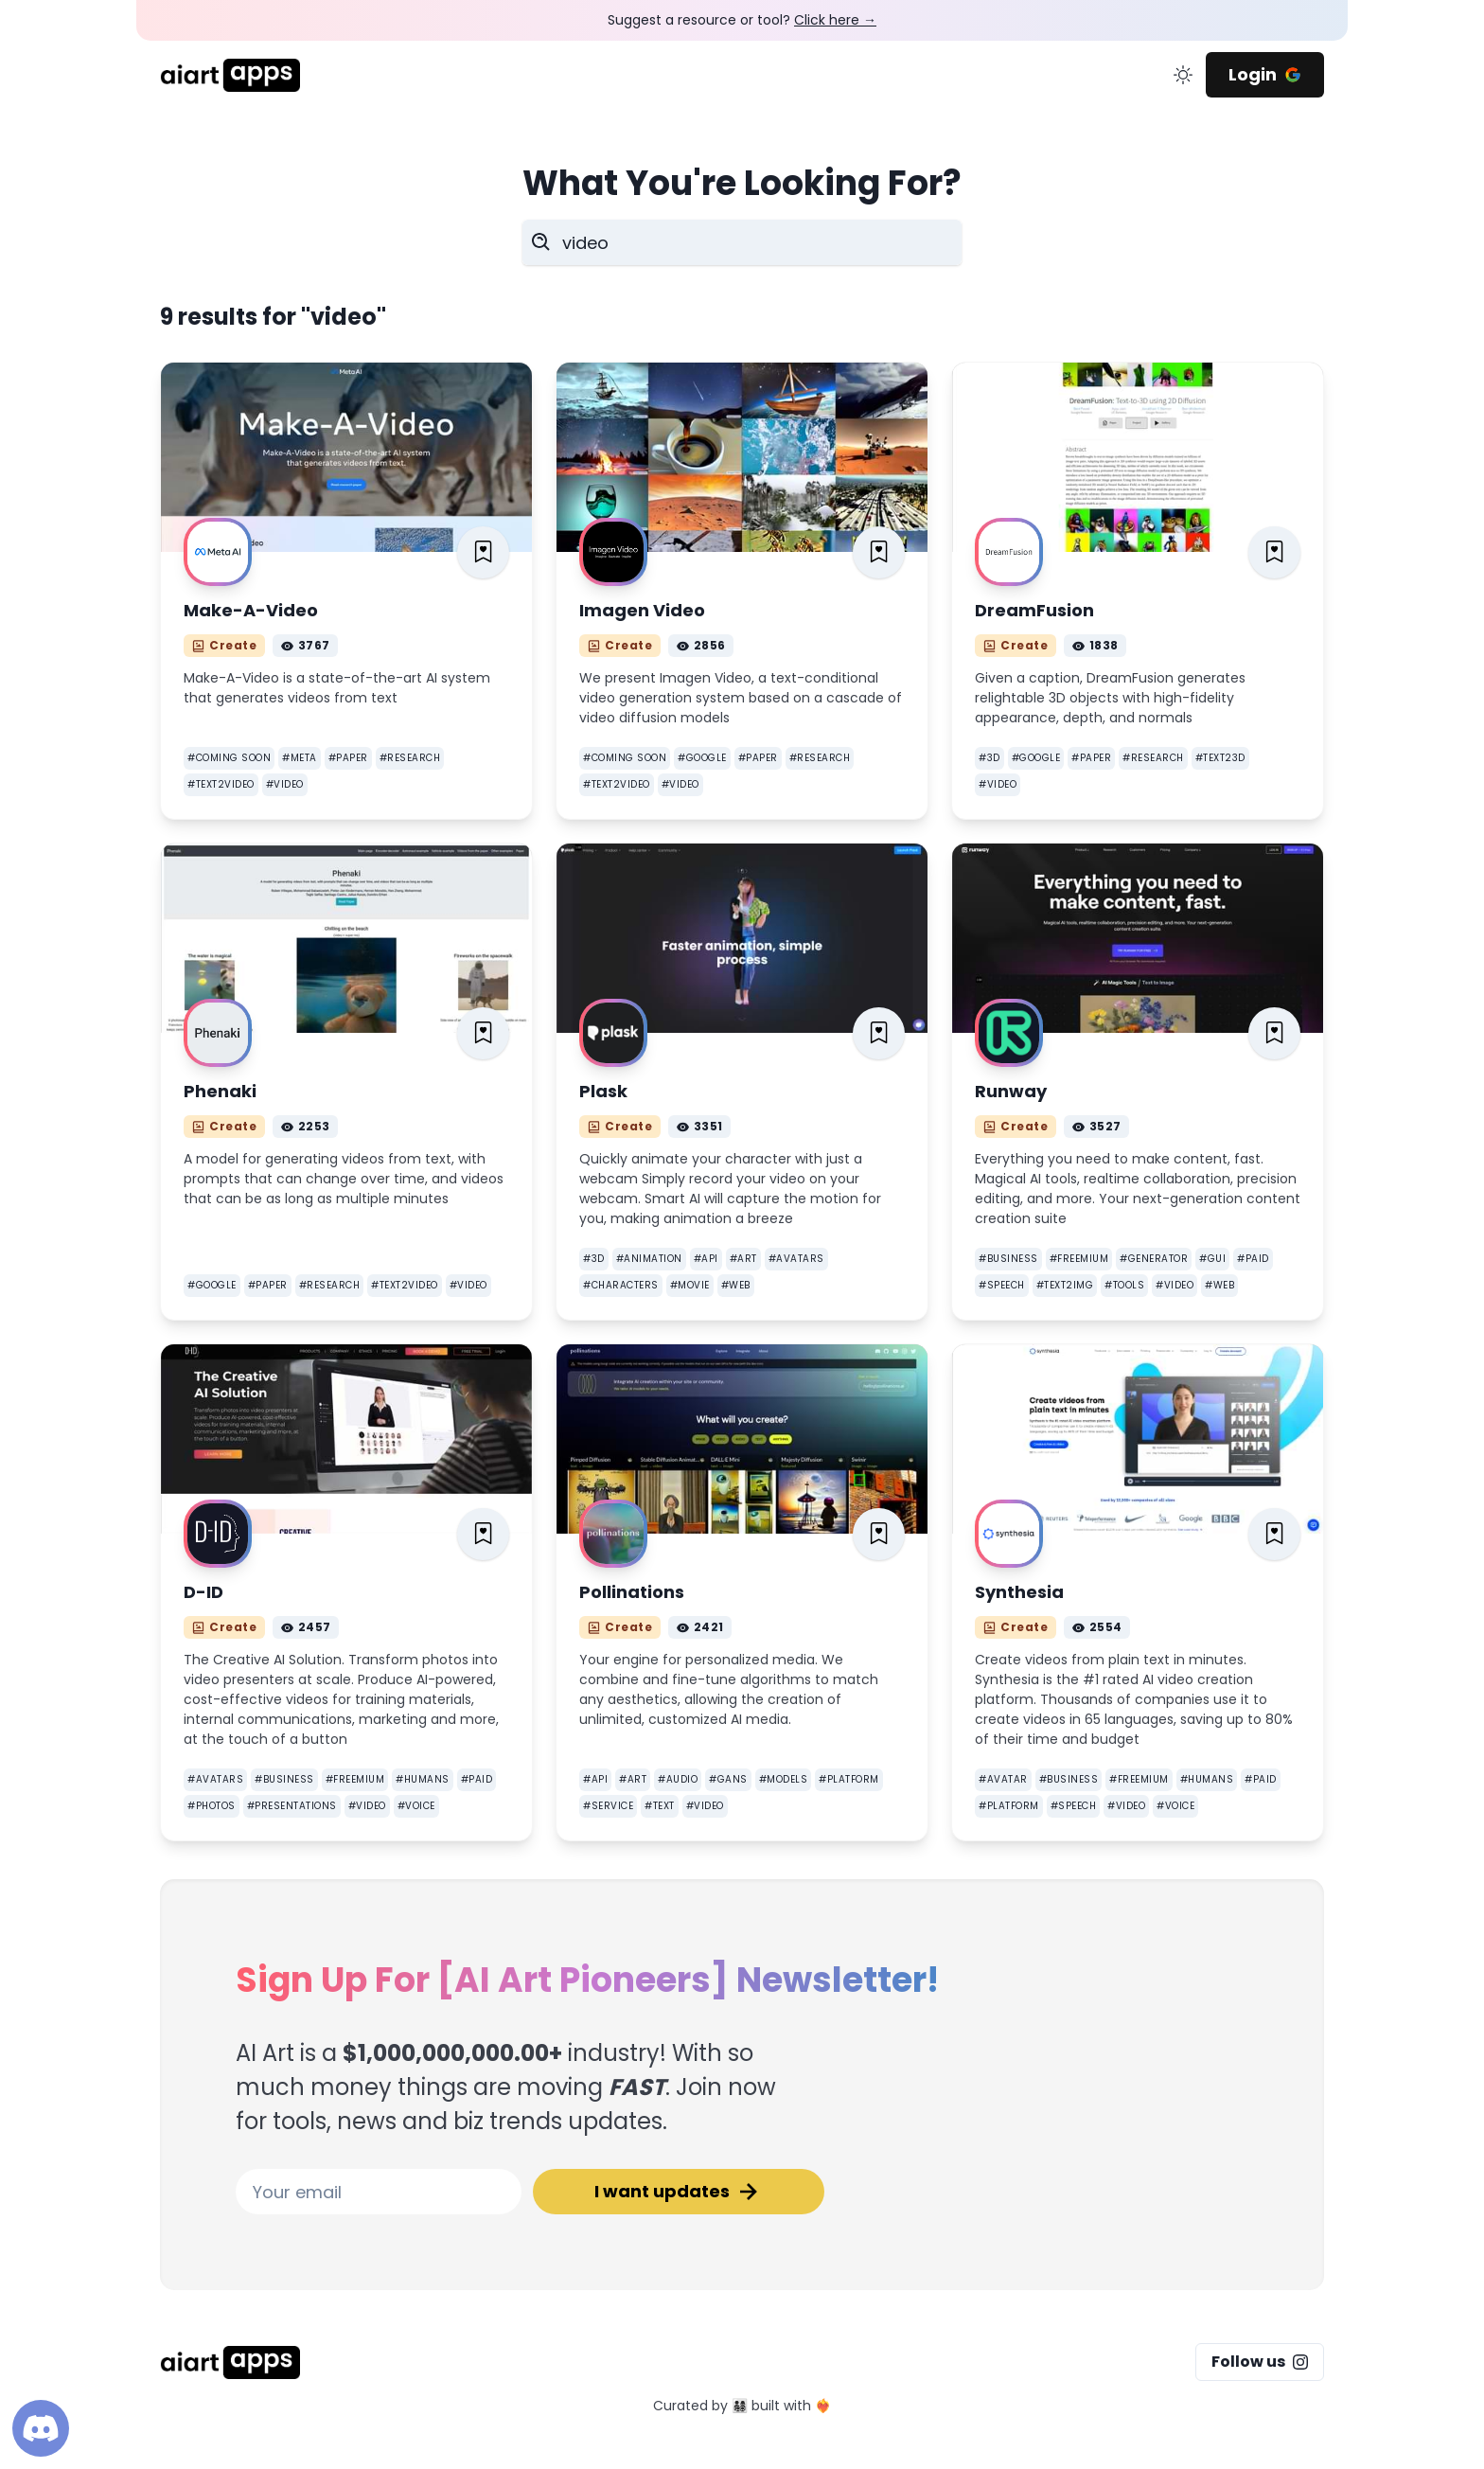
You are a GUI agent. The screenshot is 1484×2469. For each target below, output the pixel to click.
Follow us (1259, 2361)
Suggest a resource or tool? (742, 19)
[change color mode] (1183, 75)
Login (1264, 74)
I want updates (678, 2191)
